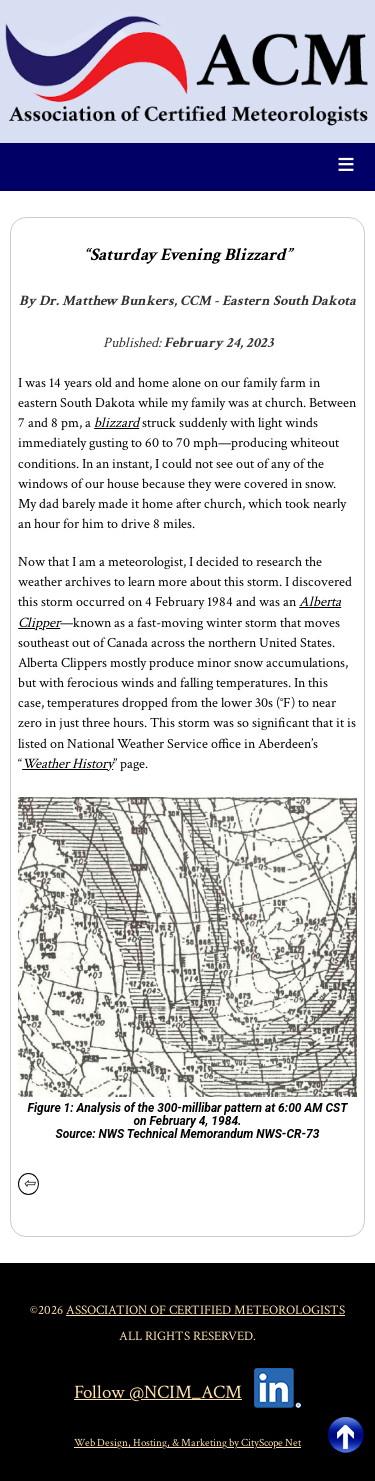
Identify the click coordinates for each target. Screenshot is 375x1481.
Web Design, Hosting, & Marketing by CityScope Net (187, 1442)
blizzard (116, 422)
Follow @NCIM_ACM (158, 1392)
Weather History (67, 763)
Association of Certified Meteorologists (205, 1310)
